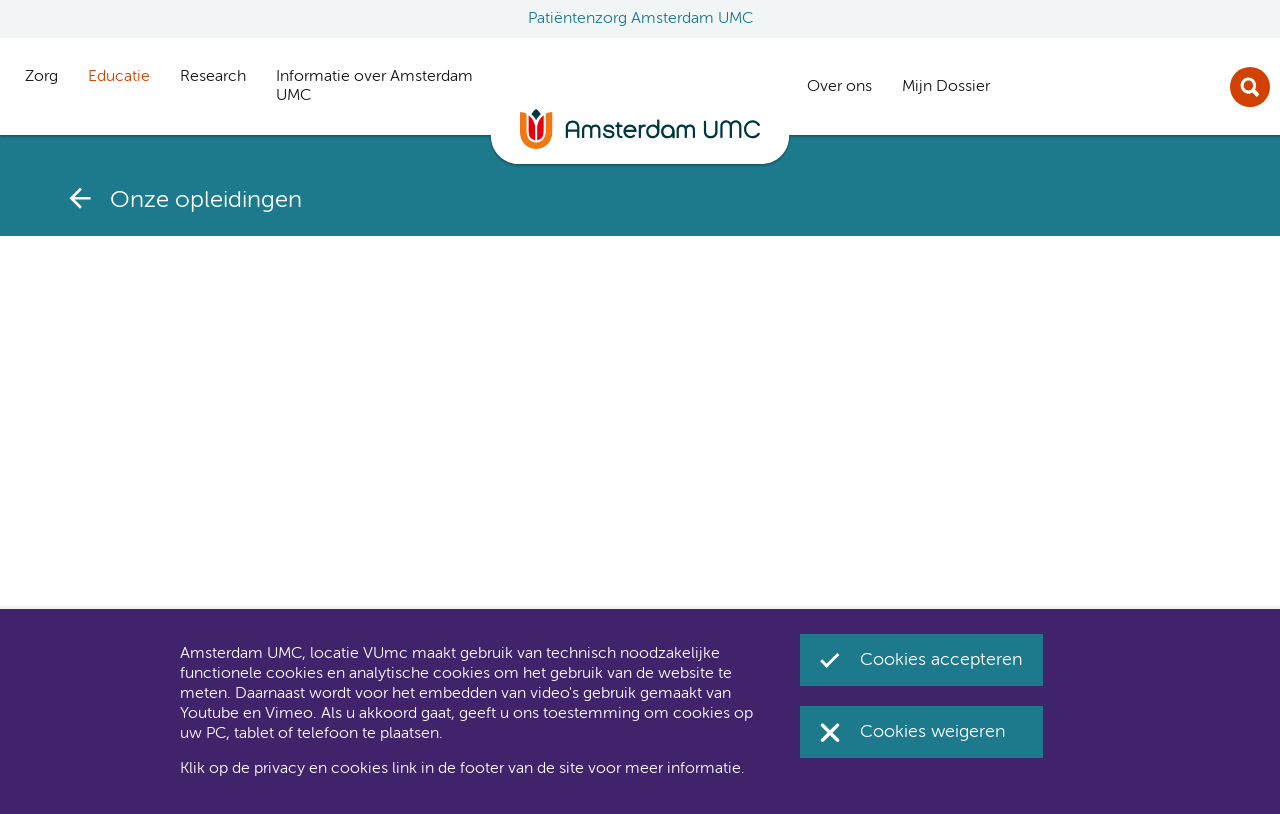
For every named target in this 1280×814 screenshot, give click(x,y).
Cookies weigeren (933, 732)
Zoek (1250, 87)
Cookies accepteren (941, 660)
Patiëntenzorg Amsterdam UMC (640, 19)
